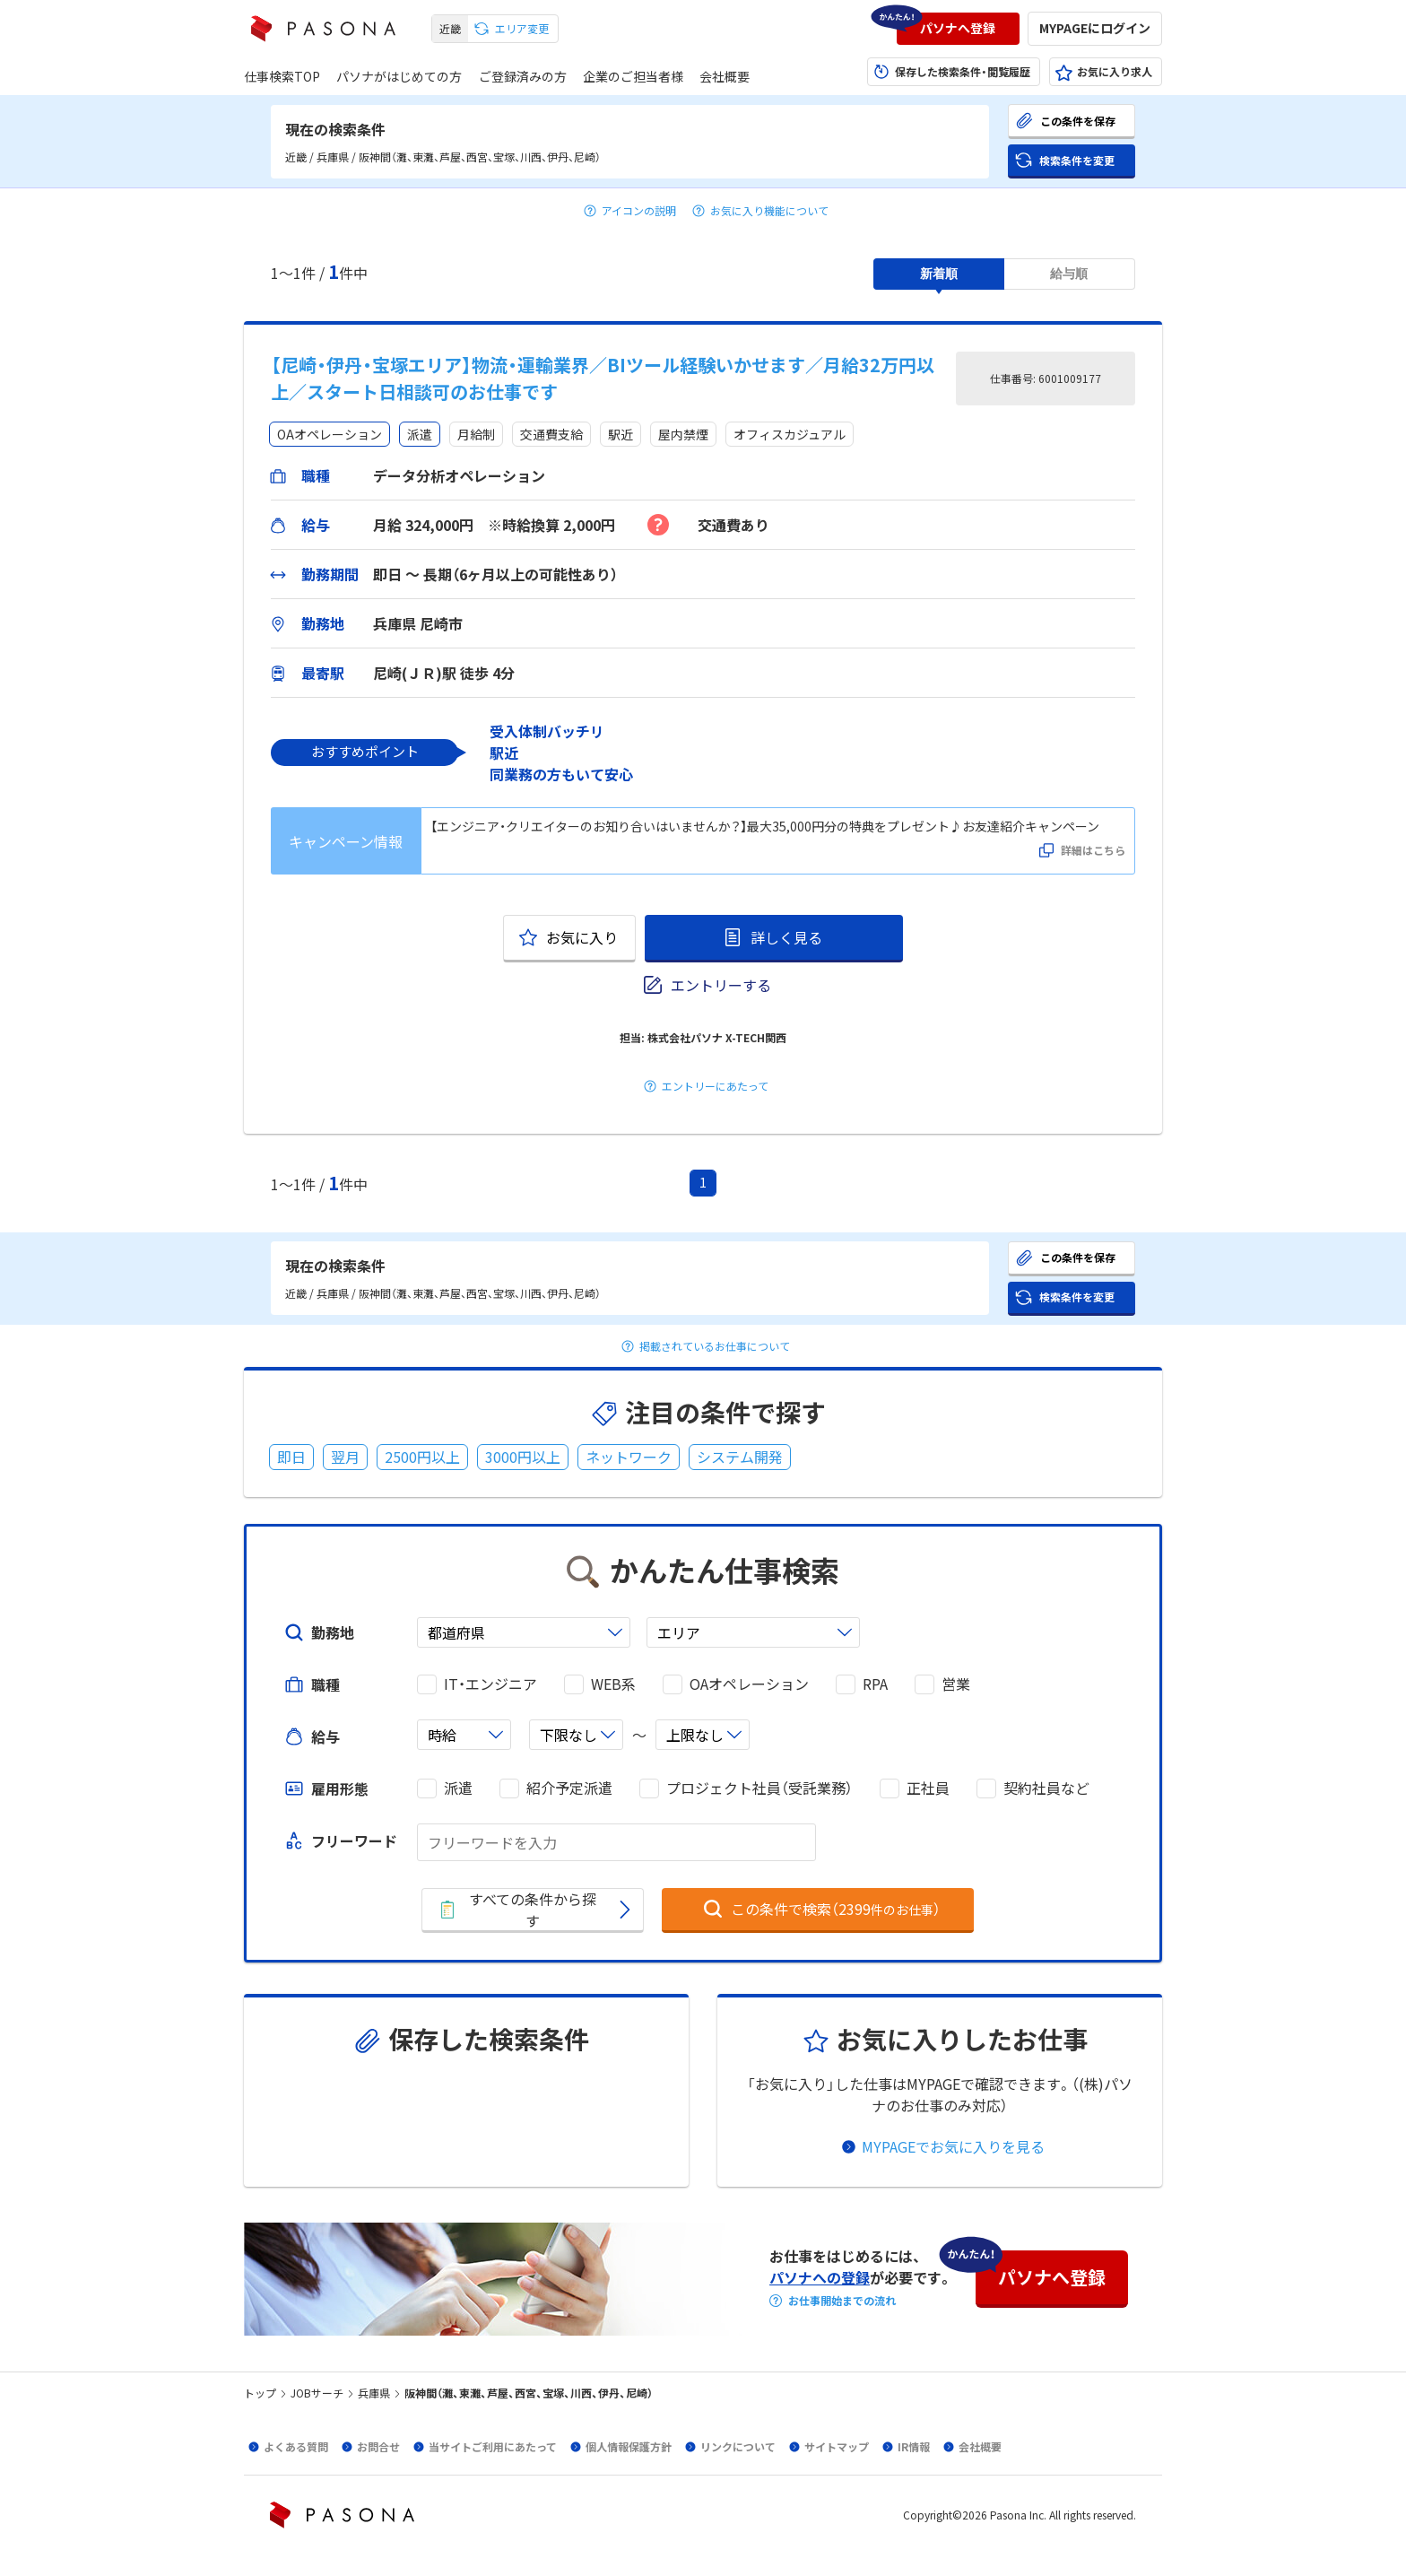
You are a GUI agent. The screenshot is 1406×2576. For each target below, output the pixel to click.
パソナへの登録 (819, 2277)
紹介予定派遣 (569, 1788)
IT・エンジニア (490, 1684)
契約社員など (1046, 1788)
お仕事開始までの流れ (842, 2301)
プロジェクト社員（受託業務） (759, 1788)
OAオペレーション (749, 1684)
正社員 (928, 1788)
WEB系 (613, 1684)
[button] (958, 29)
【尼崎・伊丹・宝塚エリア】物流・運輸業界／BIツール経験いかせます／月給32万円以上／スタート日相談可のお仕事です (602, 378)
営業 (956, 1684)
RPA (875, 1684)
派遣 (458, 1788)
